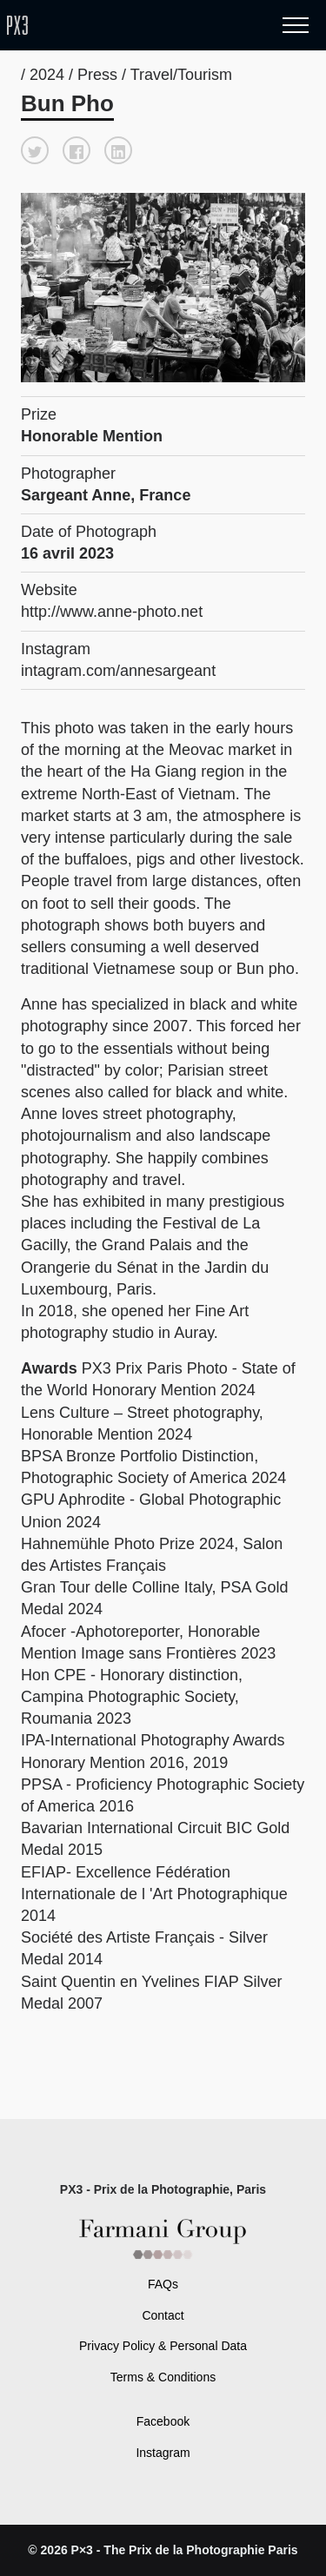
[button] (35, 150)
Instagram (163, 2453)
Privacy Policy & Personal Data (163, 2346)
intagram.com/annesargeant (118, 670)
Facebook (163, 2421)
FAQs (163, 2284)
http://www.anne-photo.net (112, 611)
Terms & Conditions (163, 2377)
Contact (162, 2315)
